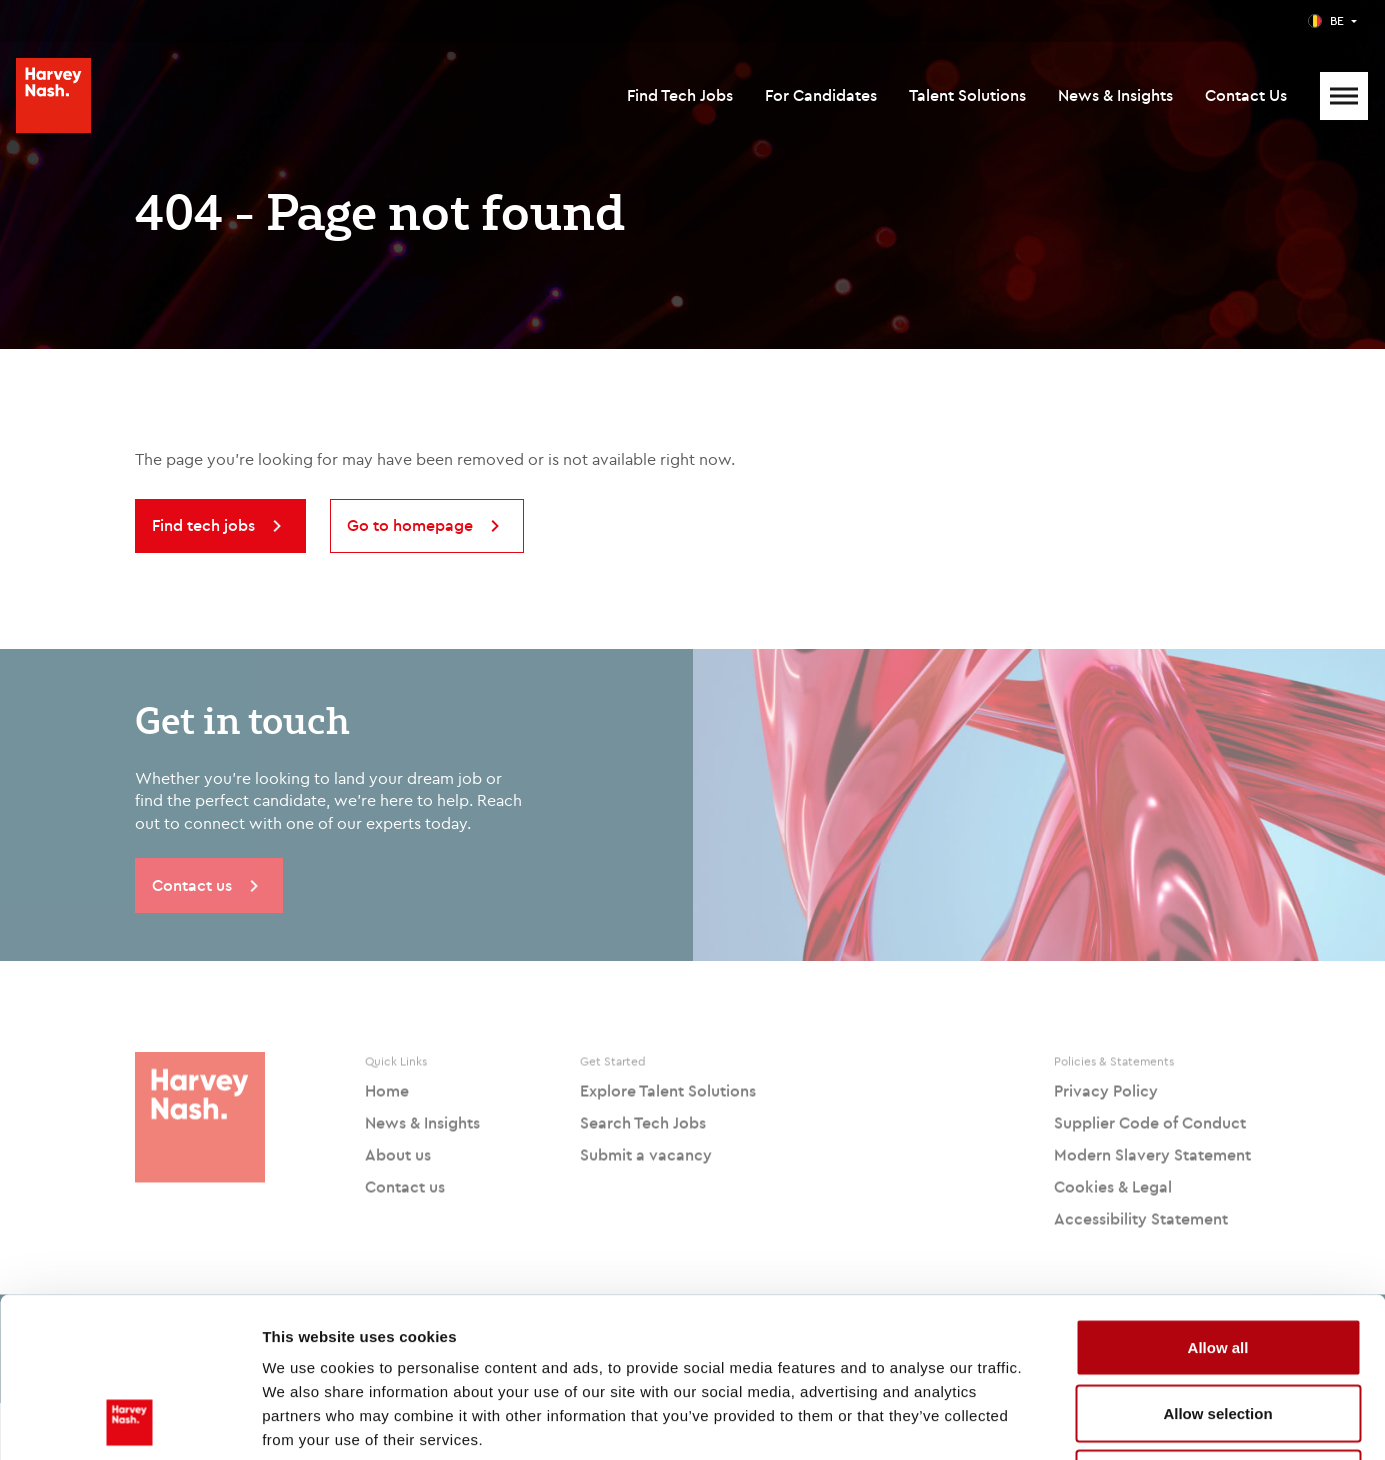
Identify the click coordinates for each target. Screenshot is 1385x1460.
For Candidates (821, 95)
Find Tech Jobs (680, 95)
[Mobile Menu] (1344, 96)
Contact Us (1246, 95)
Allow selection (1217, 1263)
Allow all (1218, 1197)
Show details (1049, 1420)
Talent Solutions (967, 95)
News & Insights (1115, 95)
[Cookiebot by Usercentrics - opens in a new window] (129, 1421)
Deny (1218, 1328)
